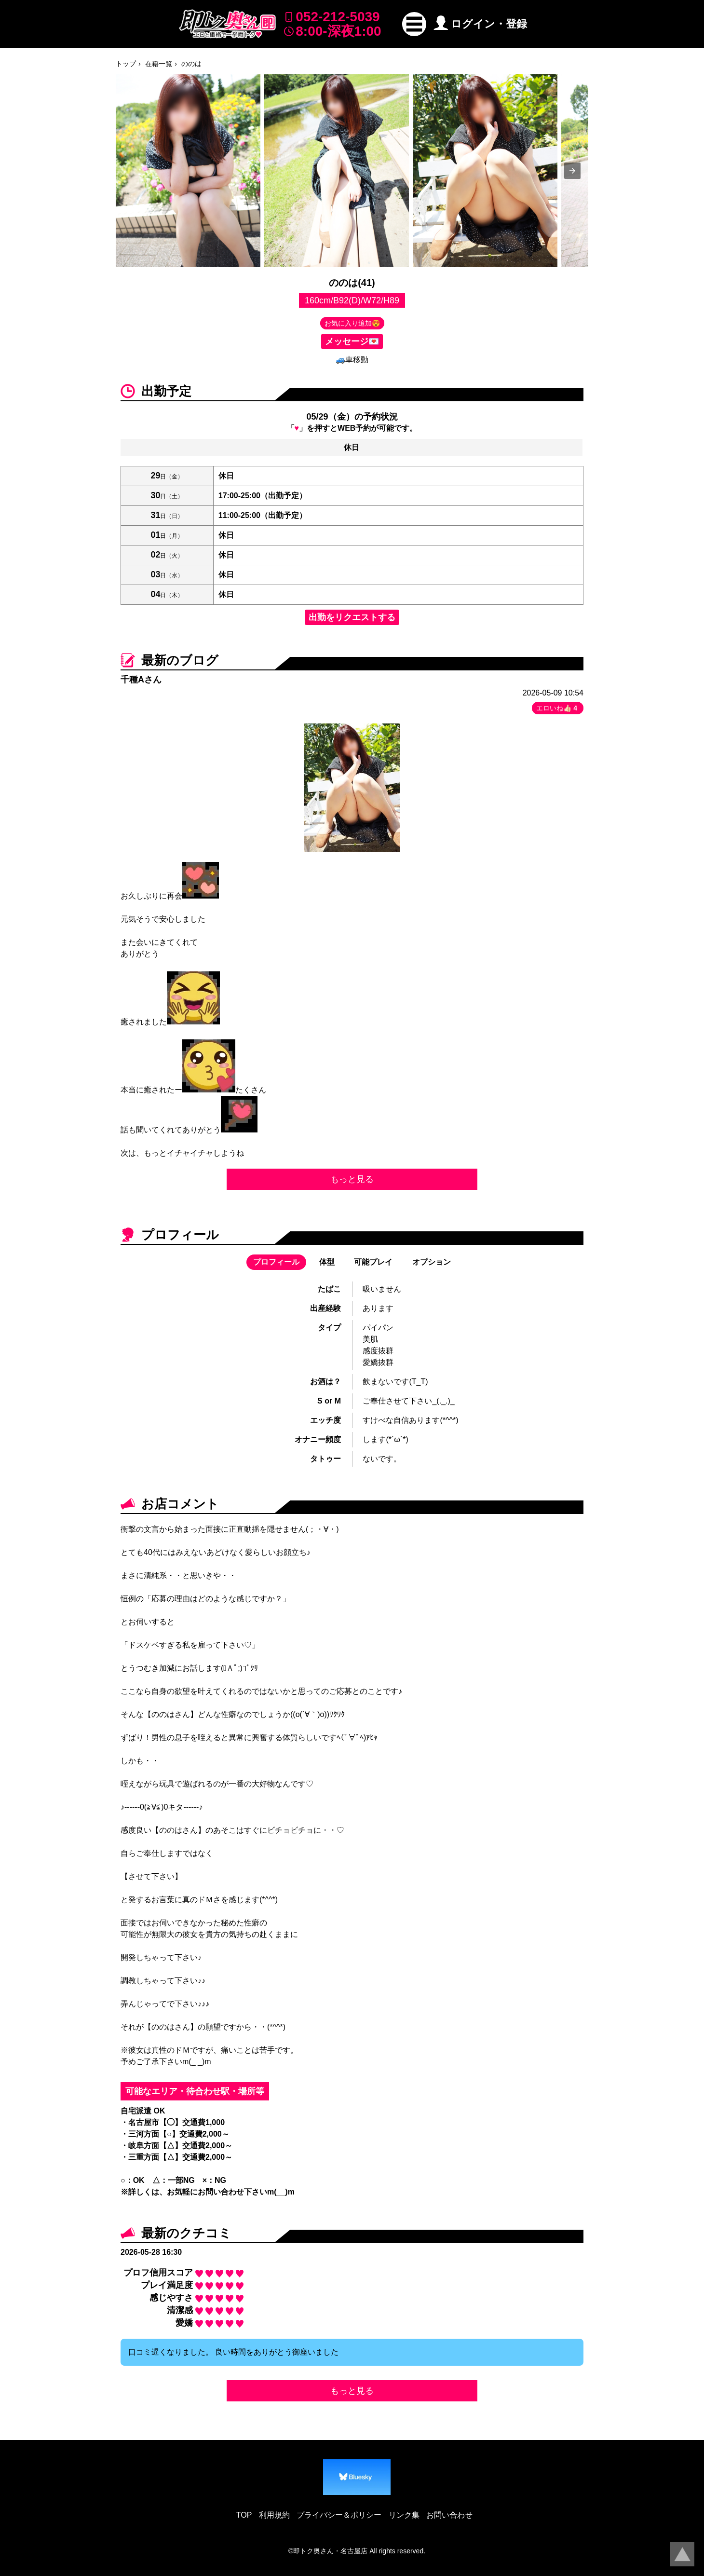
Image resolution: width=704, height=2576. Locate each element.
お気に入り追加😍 (352, 323)
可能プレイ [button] (373, 1262)
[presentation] (572, 171)
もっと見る (352, 1179)
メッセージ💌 (352, 341)
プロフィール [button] (276, 1262)
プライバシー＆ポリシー (339, 2515)
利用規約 (274, 2515)
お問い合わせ (449, 2515)
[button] (414, 24)
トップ (126, 64)
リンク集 (404, 2515)
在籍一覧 (158, 64)
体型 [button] (327, 1262)
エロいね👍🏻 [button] (557, 708)
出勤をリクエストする (352, 617)
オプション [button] (431, 1262)
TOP (244, 2515)
